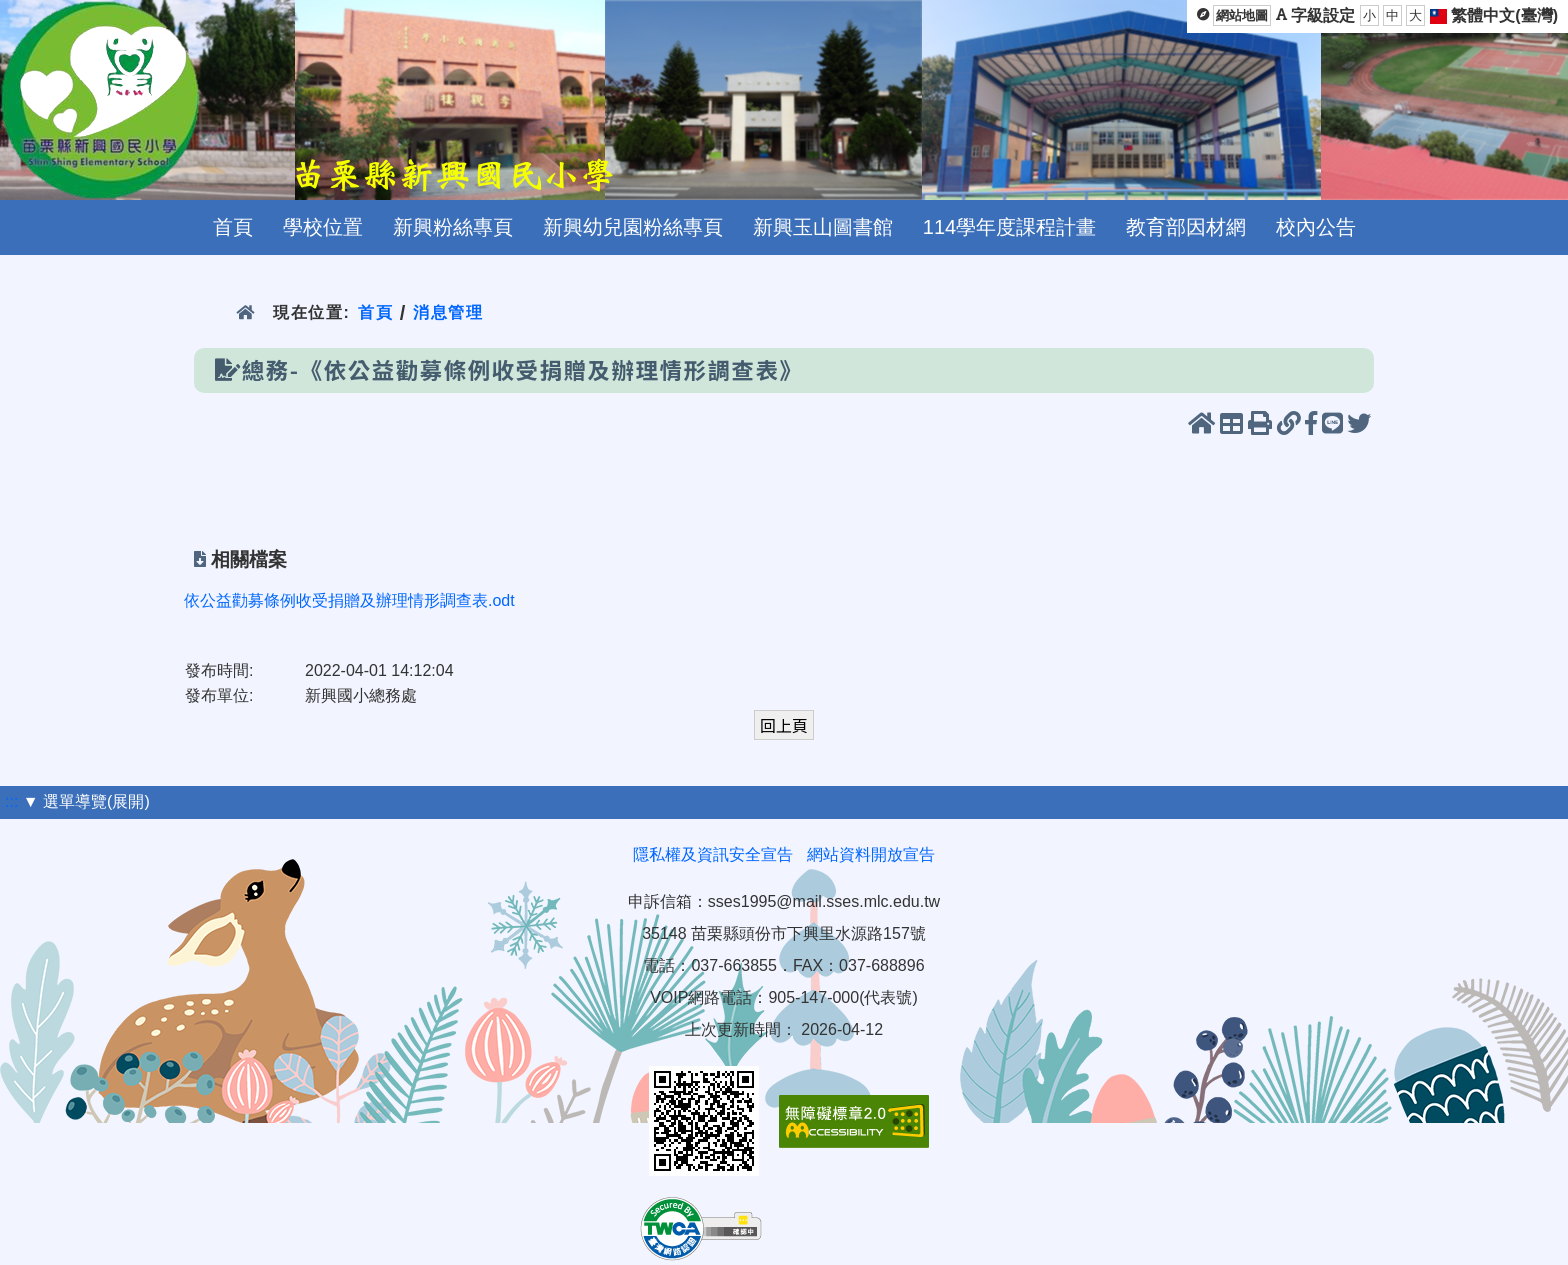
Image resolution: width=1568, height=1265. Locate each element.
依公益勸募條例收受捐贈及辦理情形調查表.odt (349, 600)
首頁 (233, 227)
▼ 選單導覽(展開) (86, 801)
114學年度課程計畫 (1009, 227)
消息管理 (448, 312)
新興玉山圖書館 (823, 227)
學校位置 (323, 227)
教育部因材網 (1186, 227)
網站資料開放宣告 (871, 854)
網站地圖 (1242, 15)
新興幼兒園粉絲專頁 (633, 227)
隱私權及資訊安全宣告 (713, 854)
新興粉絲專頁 (453, 227)
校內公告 (1316, 227)
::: (11, 801)
